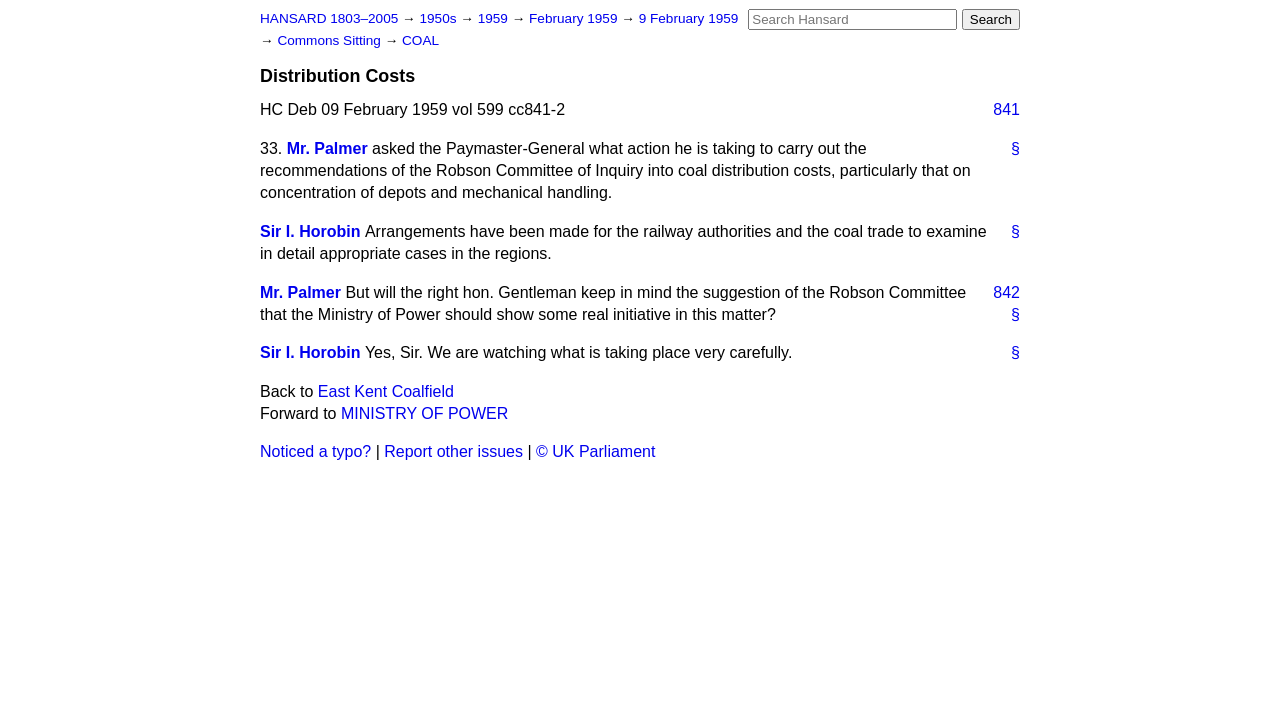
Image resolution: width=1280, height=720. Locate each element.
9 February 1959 (689, 18)
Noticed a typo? (315, 451)
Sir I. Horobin (310, 231)
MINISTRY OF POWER (424, 413)
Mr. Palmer (327, 148)
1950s (439, 18)
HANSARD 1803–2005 (329, 18)
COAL (420, 40)
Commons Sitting (330, 40)
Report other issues (453, 451)
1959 (495, 18)
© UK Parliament (595, 451)
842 (1006, 292)
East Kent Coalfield (386, 391)
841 (1006, 109)
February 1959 (575, 18)
